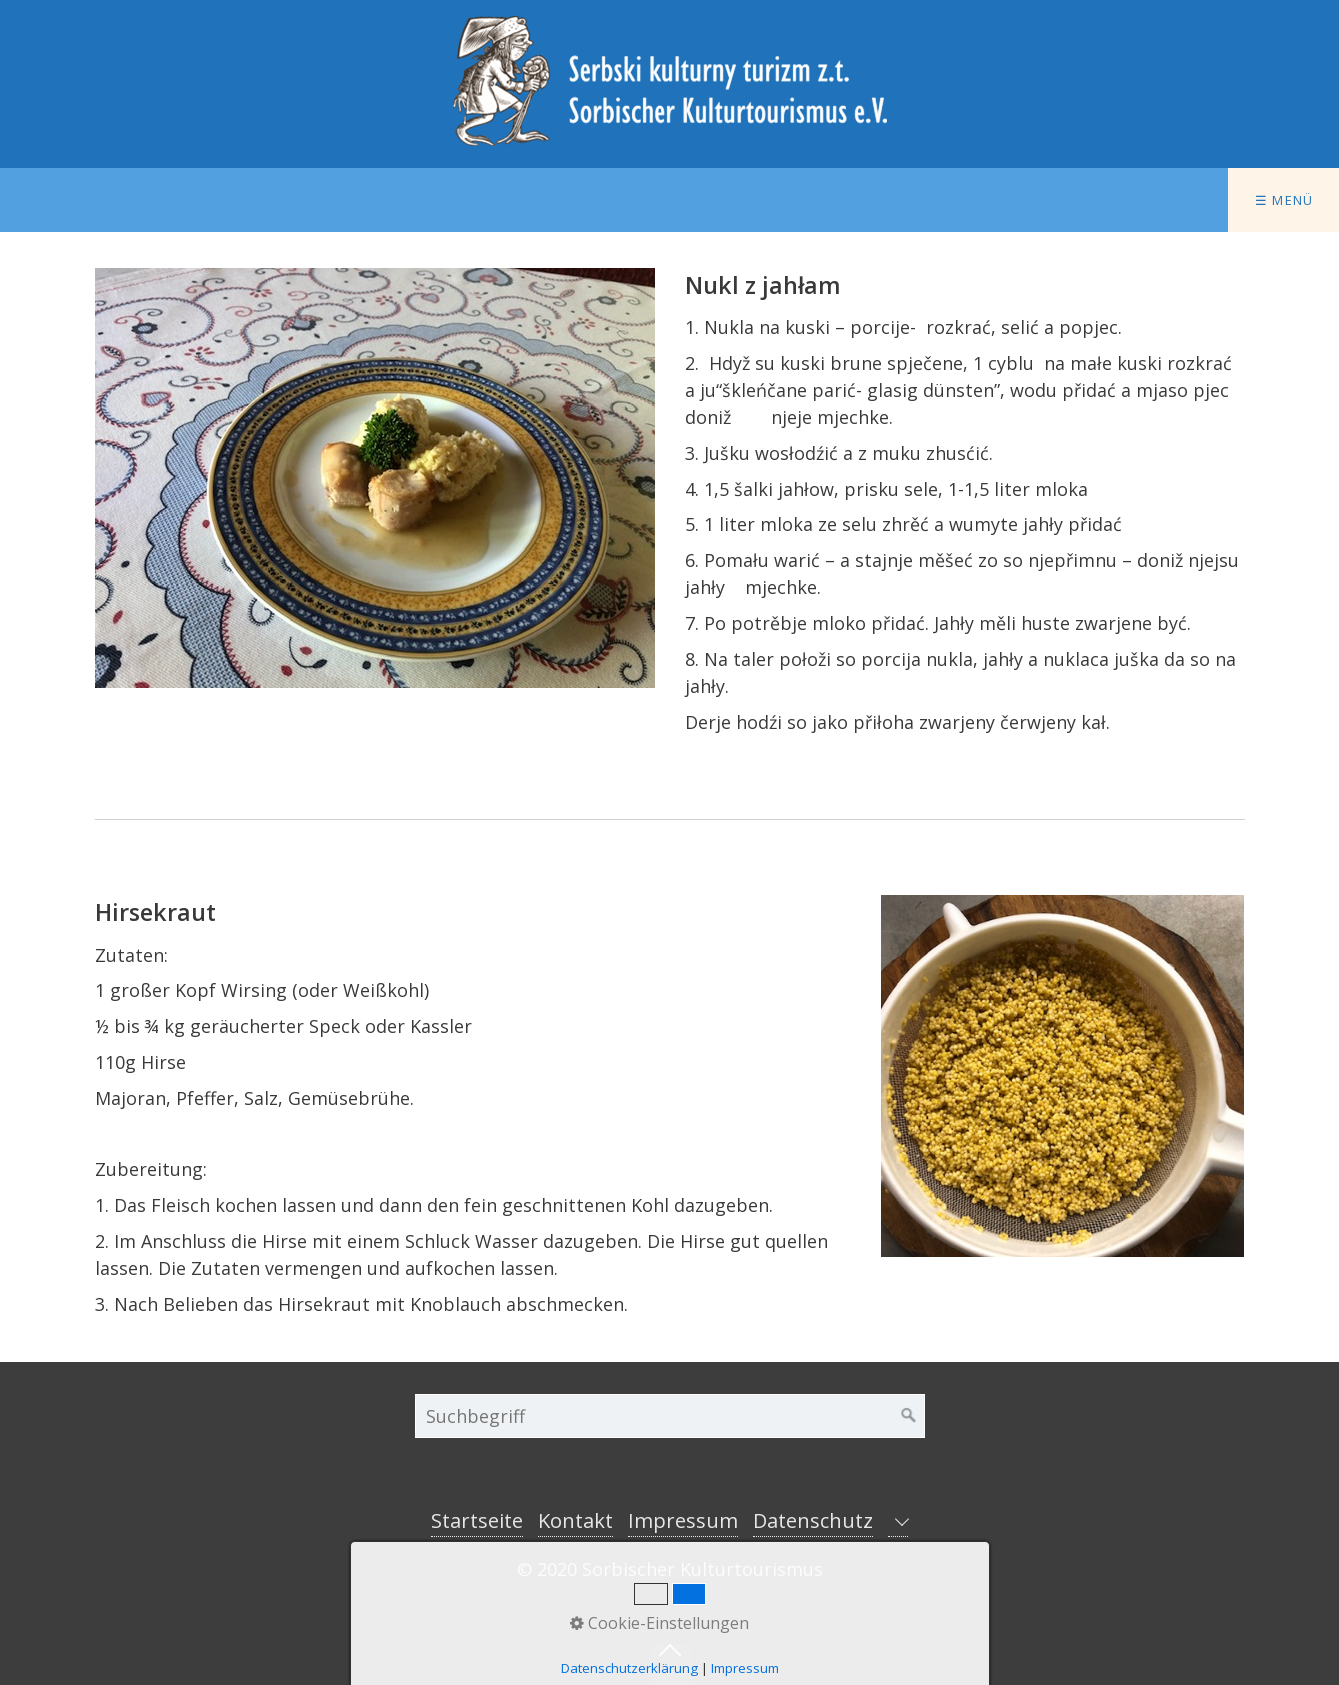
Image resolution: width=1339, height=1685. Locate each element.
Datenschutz (813, 1520)
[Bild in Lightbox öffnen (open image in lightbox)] (375, 478)
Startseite (477, 1520)
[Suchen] (909, 1416)
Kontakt (575, 1520)
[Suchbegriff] (670, 1416)
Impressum (683, 1520)
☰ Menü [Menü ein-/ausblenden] (1284, 200)
